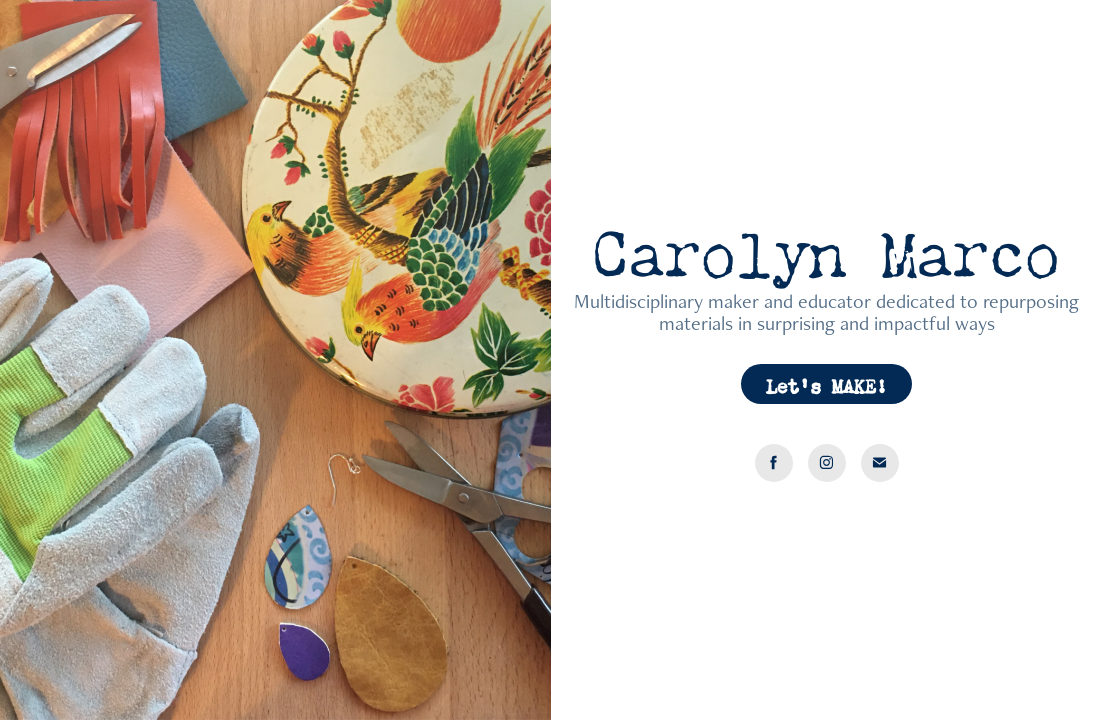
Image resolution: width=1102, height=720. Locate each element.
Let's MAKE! (826, 383)
